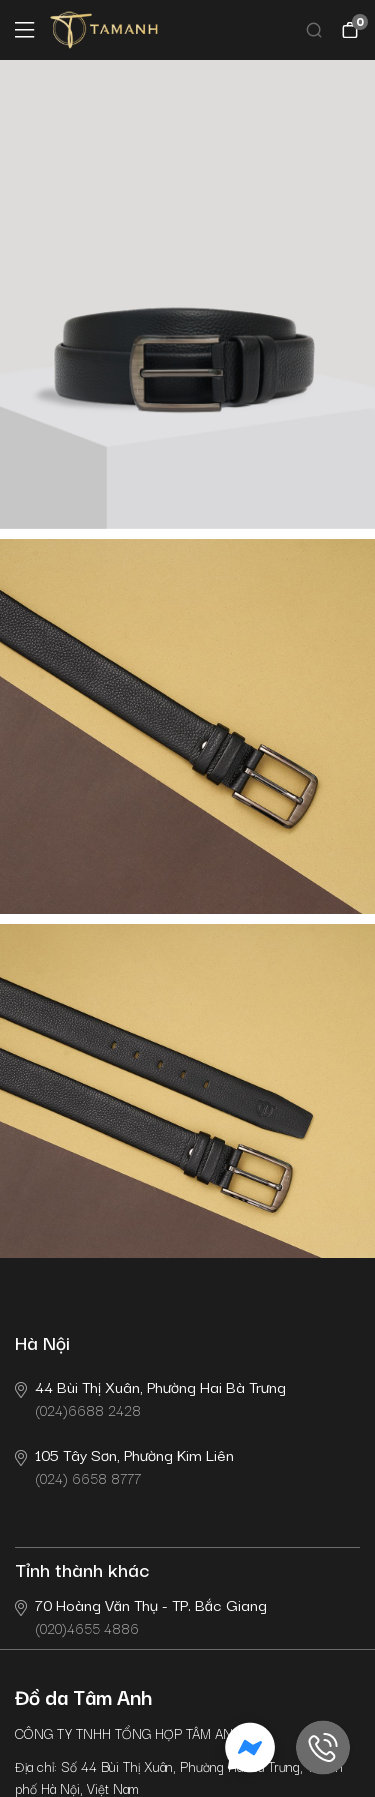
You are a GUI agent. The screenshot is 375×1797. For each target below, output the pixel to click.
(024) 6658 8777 (124, 1465)
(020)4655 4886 (141, 1615)
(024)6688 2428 (150, 1397)
